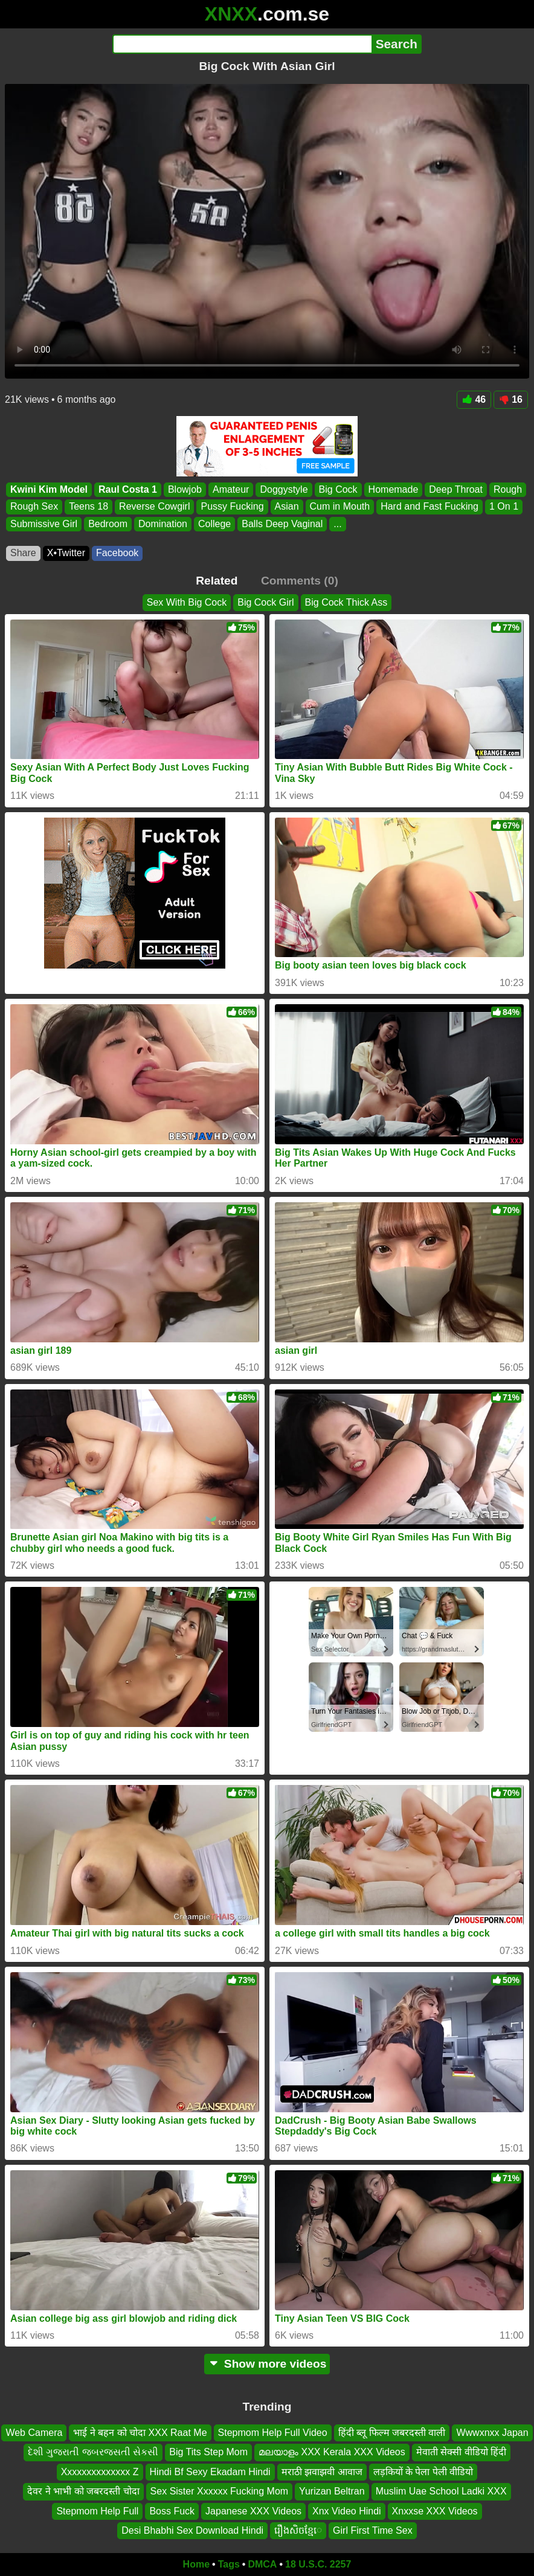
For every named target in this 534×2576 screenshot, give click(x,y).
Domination (162, 524)
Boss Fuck (172, 2510)
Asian (287, 506)
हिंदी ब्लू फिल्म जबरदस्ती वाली (392, 2432)
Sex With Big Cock (187, 602)
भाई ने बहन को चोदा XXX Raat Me (140, 2432)
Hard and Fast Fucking (429, 506)
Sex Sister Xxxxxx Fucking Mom (219, 2491)
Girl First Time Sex (373, 2530)
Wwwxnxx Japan (492, 2432)
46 (474, 399)
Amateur (231, 489)
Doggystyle (283, 489)
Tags (229, 2564)
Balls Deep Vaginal (282, 524)
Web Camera (33, 2432)
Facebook (117, 553)
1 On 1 (503, 506)
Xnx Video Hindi (346, 2510)
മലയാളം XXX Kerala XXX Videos (332, 2452)
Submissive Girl (43, 524)
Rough (508, 489)
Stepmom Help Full (97, 2510)
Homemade (393, 489)
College (214, 524)
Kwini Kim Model (49, 489)
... (337, 524)
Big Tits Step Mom (208, 2452)
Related (216, 580)
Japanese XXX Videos (253, 2510)
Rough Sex (34, 506)
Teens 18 (88, 506)
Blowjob (185, 489)
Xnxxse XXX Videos (435, 2510)
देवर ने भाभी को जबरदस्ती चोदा (83, 2491)
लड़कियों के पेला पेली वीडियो (423, 2472)
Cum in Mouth (340, 506)
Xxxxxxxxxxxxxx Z (100, 2472)
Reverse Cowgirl (154, 506)
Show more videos (267, 2363)
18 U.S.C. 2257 (318, 2564)
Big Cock (338, 489)
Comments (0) (299, 580)
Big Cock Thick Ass (346, 602)
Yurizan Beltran (332, 2491)
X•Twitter (66, 553)
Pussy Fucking (232, 506)
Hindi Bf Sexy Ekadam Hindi (210, 2472)
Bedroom (107, 524)
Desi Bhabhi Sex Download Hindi (192, 2530)
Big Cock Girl (265, 602)
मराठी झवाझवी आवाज (321, 2472)
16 (511, 399)
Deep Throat (456, 489)
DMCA (262, 2564)
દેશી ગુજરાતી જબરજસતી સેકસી (93, 2452)
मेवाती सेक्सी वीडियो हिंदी (461, 2452)
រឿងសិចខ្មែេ (298, 2530)
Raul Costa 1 (127, 489)
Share (23, 553)
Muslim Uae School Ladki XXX (441, 2491)
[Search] (242, 44)
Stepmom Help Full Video (272, 2432)
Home (196, 2564)
